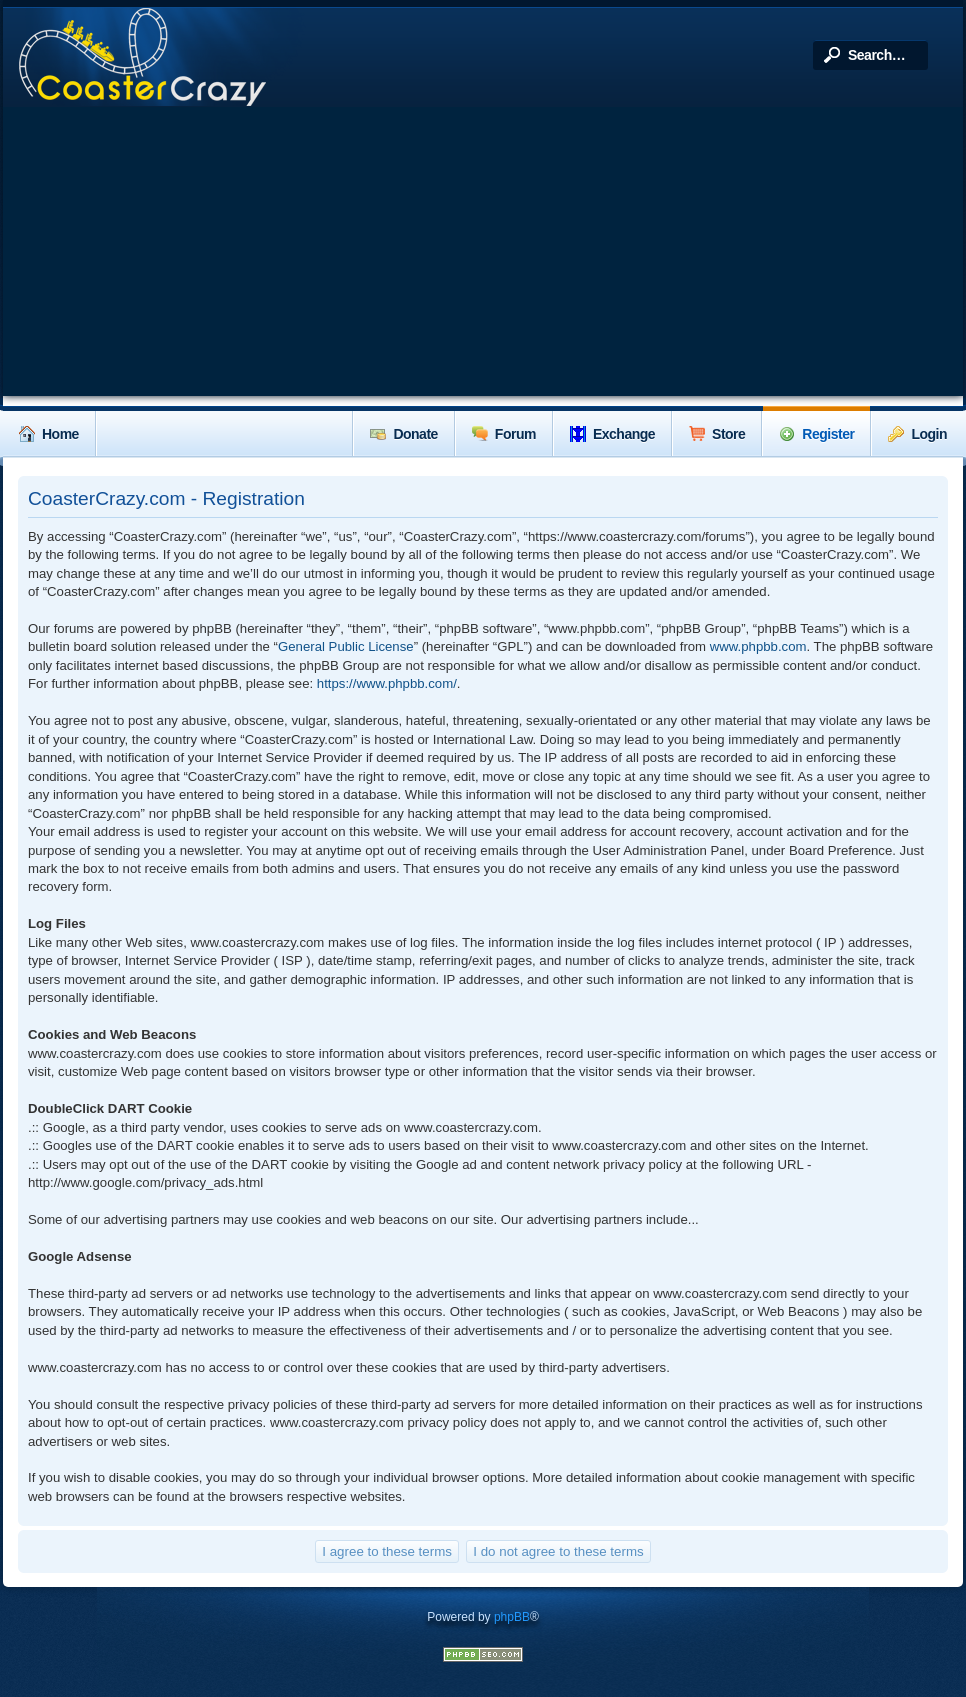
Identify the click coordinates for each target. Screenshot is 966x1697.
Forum (504, 434)
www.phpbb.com (758, 646)
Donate (403, 434)
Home (49, 434)
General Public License (346, 646)
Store (717, 434)
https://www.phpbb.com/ (387, 683)
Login (917, 434)
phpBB (512, 1617)
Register (816, 434)
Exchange (612, 434)
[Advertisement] (483, 256)
